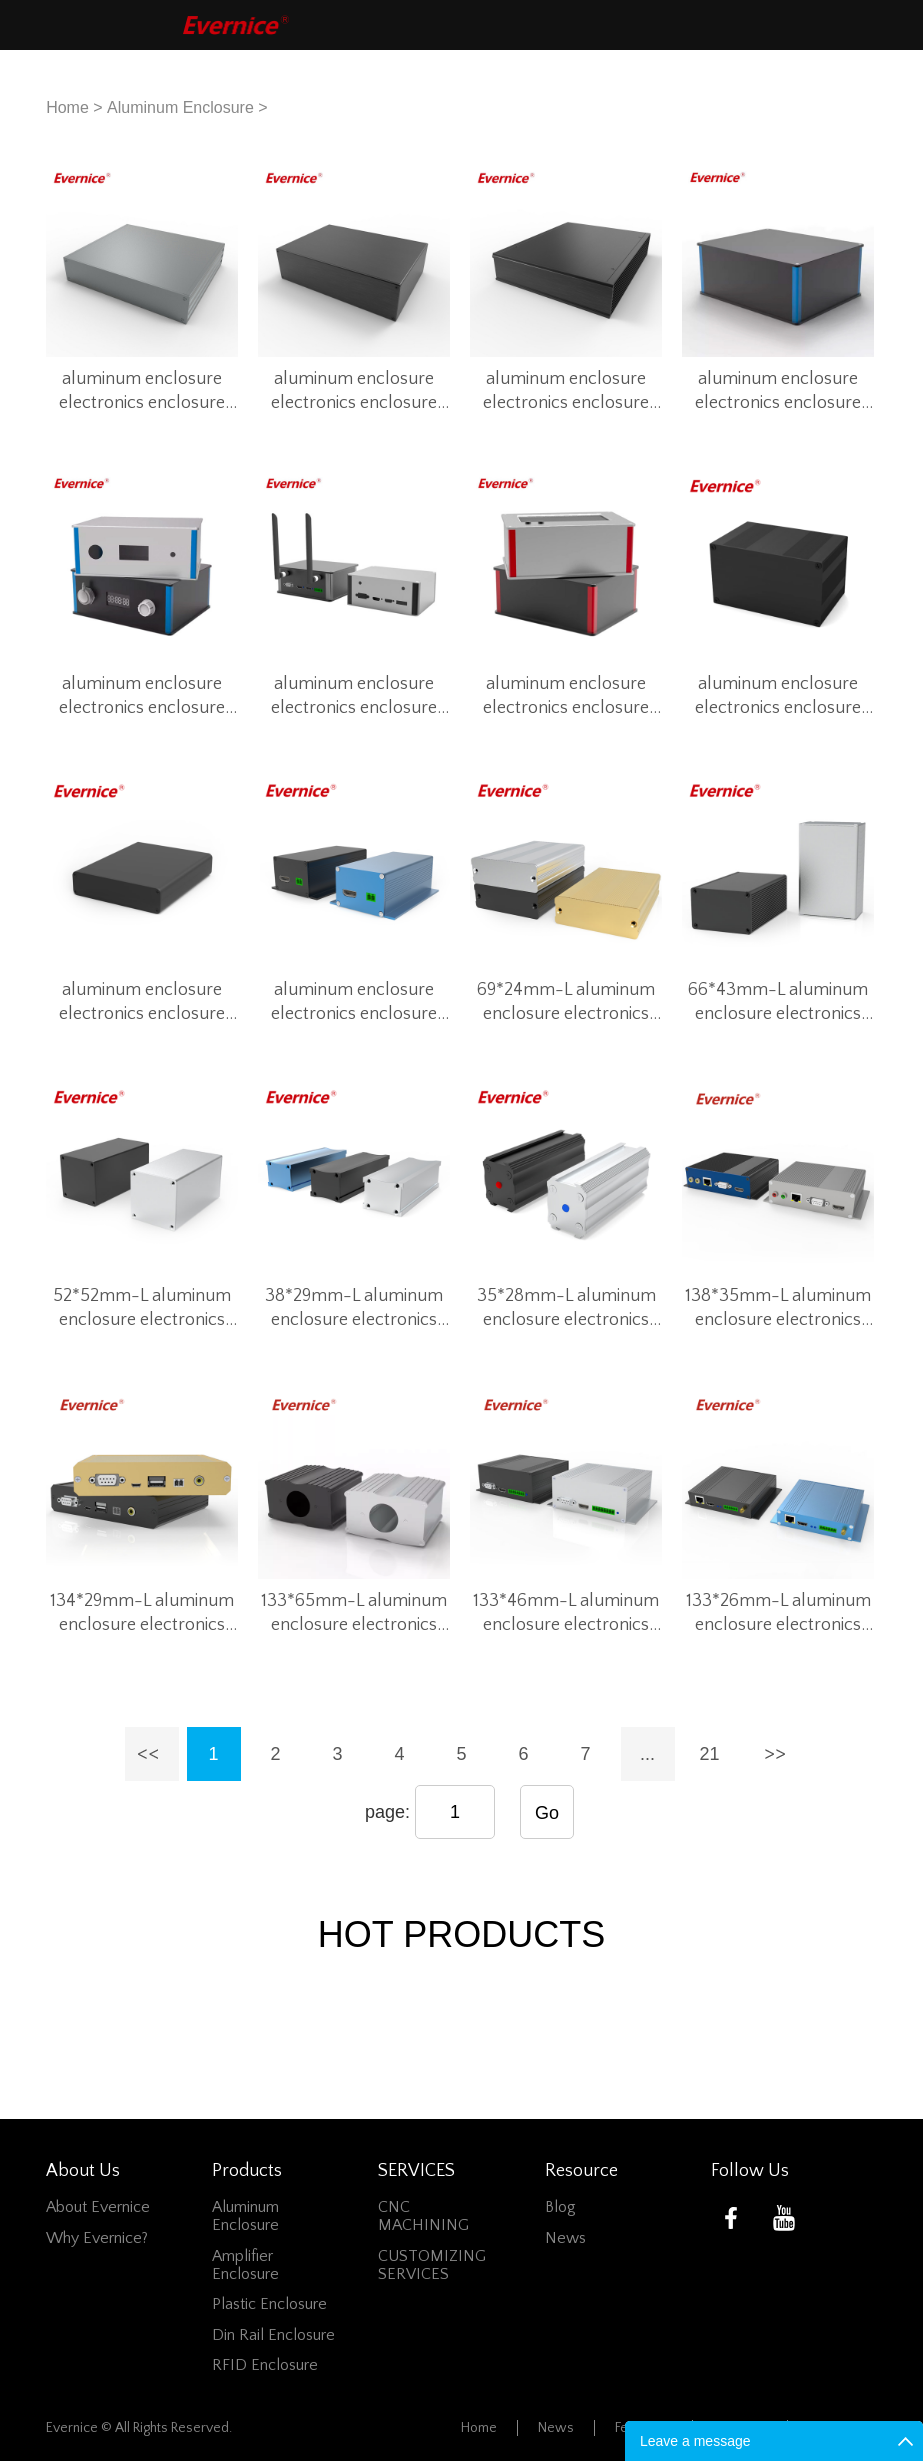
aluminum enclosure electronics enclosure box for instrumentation (142, 392)
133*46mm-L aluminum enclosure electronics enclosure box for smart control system (566, 1614)
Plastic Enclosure (269, 2304)
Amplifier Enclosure (245, 2265)
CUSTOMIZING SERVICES (432, 2265)
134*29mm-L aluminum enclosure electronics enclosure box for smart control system (142, 1614)
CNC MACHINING (423, 2216)
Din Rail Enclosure (273, 2335)
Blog (560, 2207)
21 (709, 1754)
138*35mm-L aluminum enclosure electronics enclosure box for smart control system (778, 1309)
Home (67, 107)
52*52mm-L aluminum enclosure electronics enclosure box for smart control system (142, 1309)
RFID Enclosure (265, 2365)
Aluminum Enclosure (180, 107)
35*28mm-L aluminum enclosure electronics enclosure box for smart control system (566, 1309)
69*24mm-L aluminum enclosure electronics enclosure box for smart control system (566, 1003)
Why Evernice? (97, 2238)
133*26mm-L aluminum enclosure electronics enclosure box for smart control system (778, 1614)
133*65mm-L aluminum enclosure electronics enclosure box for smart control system (354, 1614)
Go (547, 1813)
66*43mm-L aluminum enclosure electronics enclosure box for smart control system (778, 1003)
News (565, 2238)
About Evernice (98, 2207)
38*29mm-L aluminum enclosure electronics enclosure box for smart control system (354, 1309)
